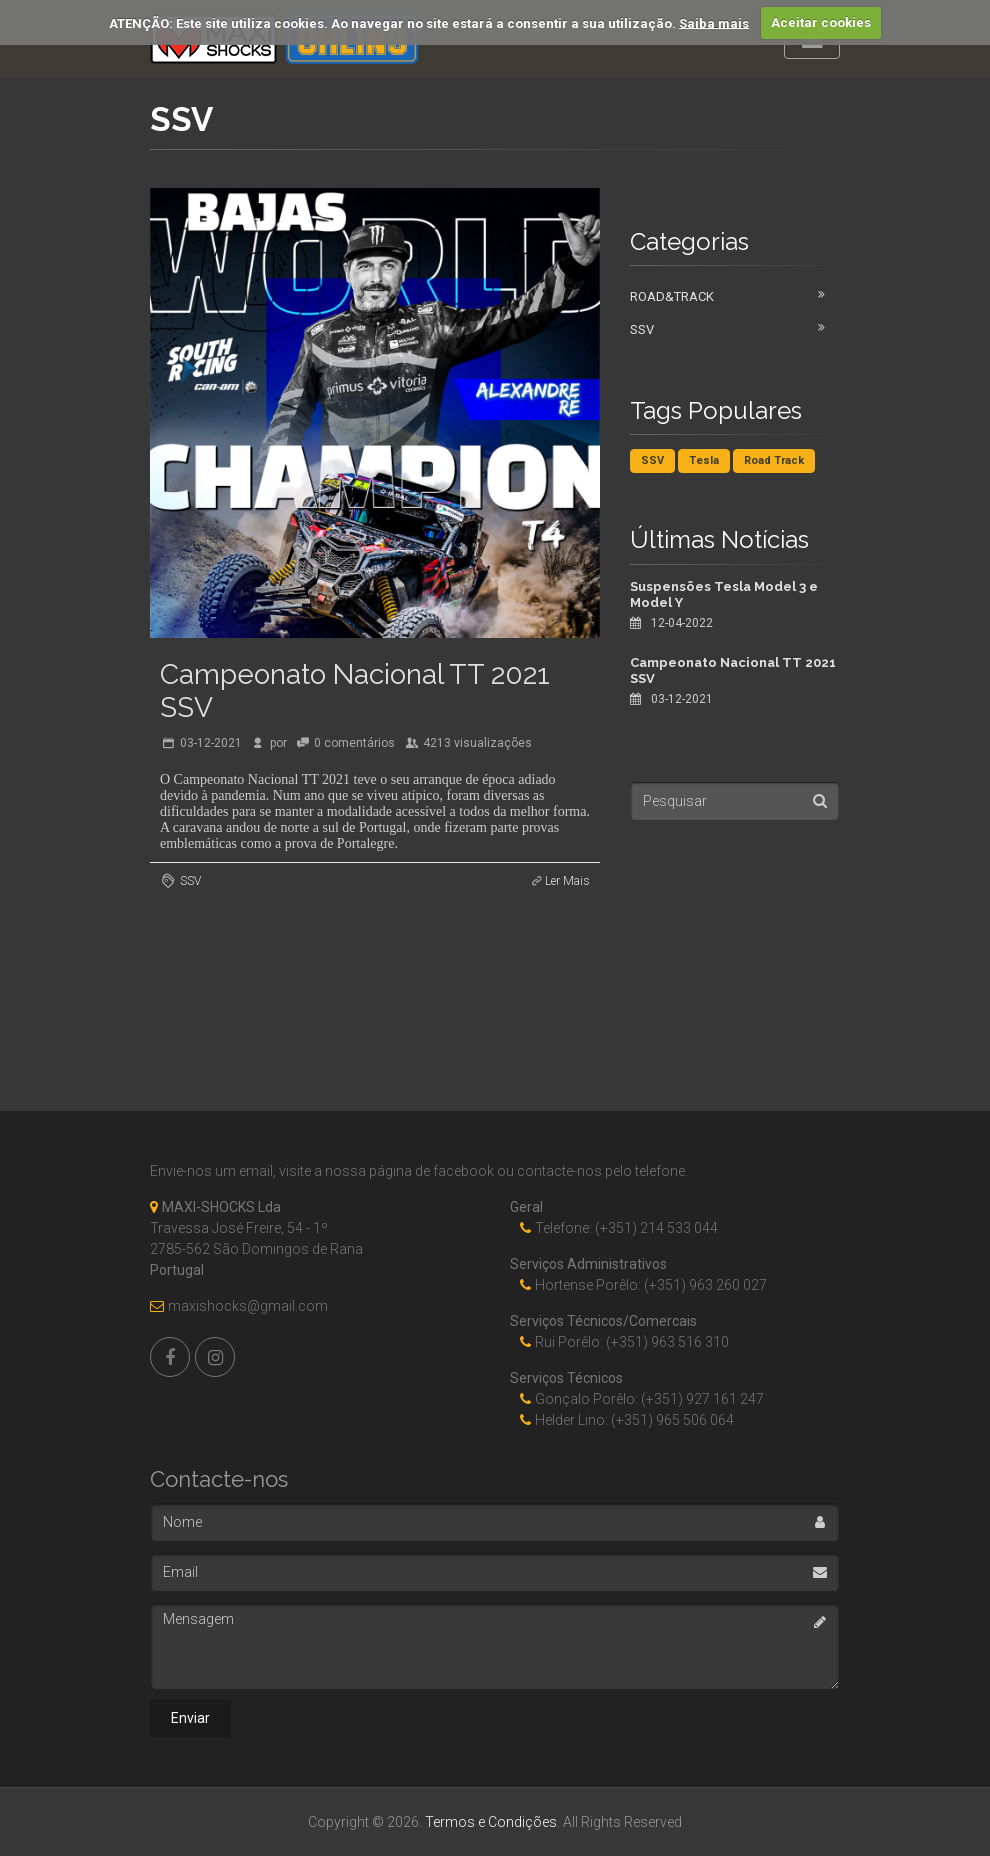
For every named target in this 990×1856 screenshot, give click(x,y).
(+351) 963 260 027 (705, 1285)
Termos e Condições (491, 1822)
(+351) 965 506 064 (672, 1420)
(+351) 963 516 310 (667, 1342)
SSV (190, 881)
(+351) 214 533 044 (656, 1228)
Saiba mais (714, 22)
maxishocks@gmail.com (248, 1306)
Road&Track (672, 296)
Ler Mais (567, 881)
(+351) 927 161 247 (702, 1399)
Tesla (704, 460)
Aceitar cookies (821, 22)
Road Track (774, 460)
